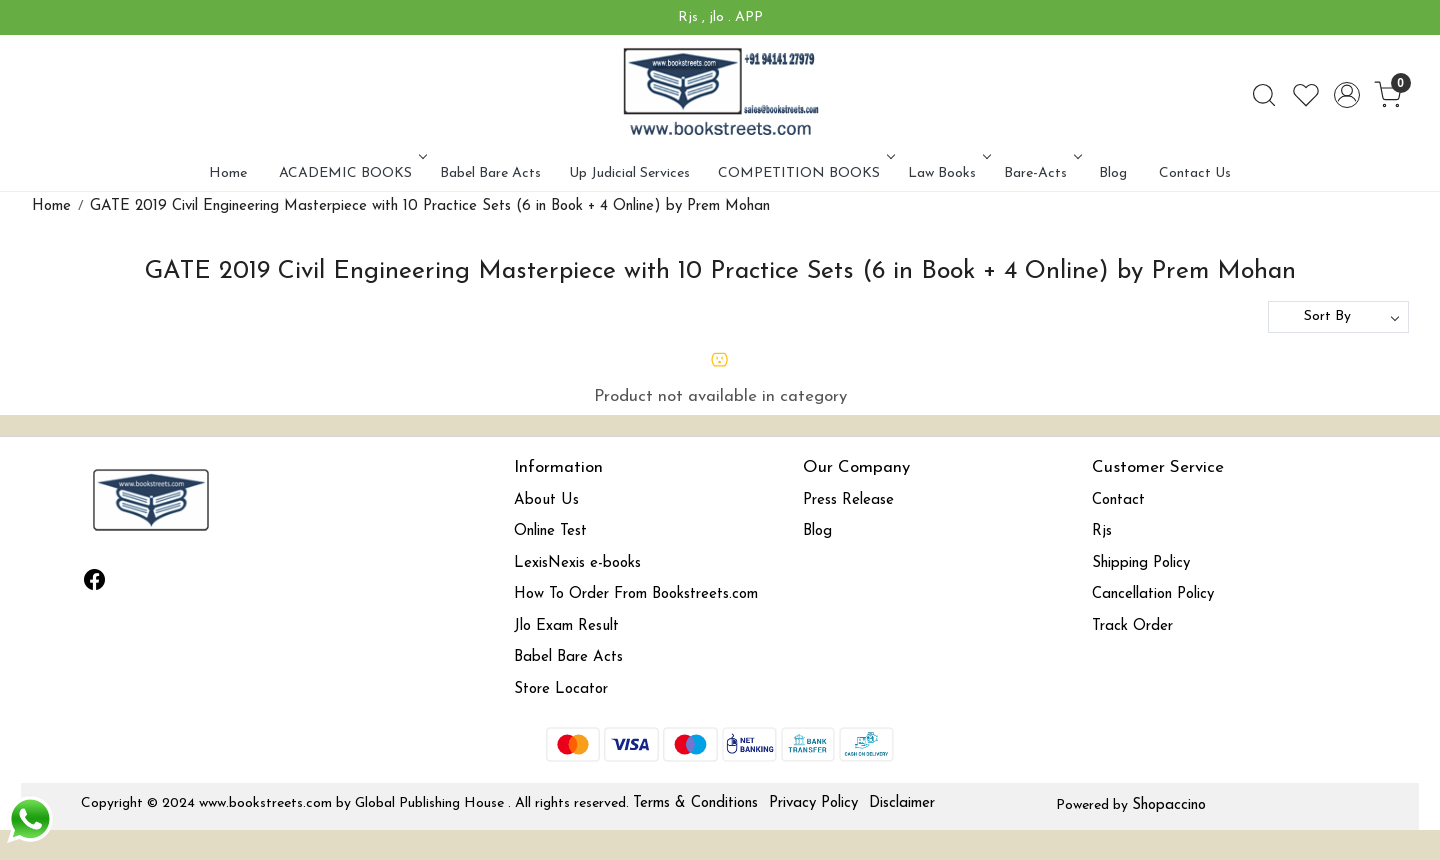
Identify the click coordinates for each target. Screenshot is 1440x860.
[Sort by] (1338, 317)
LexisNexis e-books (577, 563)
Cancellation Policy (1153, 594)
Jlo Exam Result (566, 626)
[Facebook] (95, 583)
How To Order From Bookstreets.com (636, 594)
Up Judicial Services (629, 173)
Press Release (848, 500)
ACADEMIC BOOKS (351, 173)
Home (228, 173)
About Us (546, 500)
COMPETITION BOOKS (804, 173)
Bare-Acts (1041, 173)
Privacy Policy (813, 803)
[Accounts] (1347, 95)
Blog (1113, 173)
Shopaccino (1169, 805)
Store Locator (561, 689)
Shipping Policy (1141, 563)
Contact (1118, 500)
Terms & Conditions (695, 803)
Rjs (1102, 531)
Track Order (1132, 626)
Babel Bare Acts (490, 173)
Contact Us (1195, 173)
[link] (1264, 95)
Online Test (550, 531)
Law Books (947, 173)
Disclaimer (902, 803)
